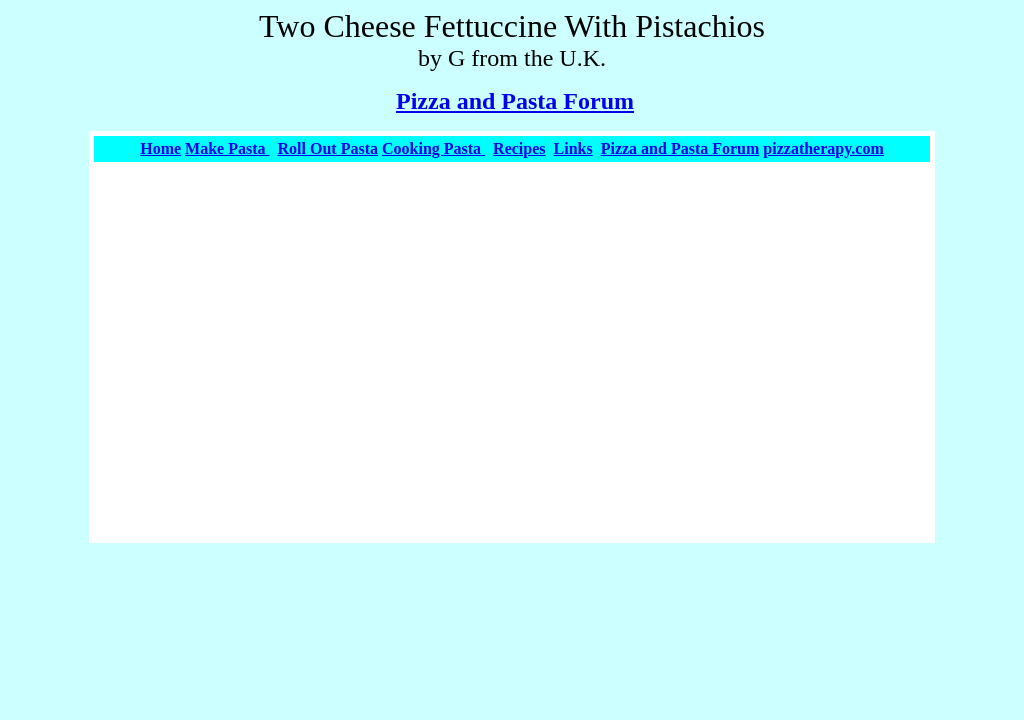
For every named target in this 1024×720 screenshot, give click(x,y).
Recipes (519, 148)
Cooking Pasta (433, 148)
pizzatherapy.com (823, 148)
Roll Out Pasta (328, 148)
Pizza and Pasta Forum (515, 101)
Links (573, 148)
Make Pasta (227, 148)
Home (160, 148)
